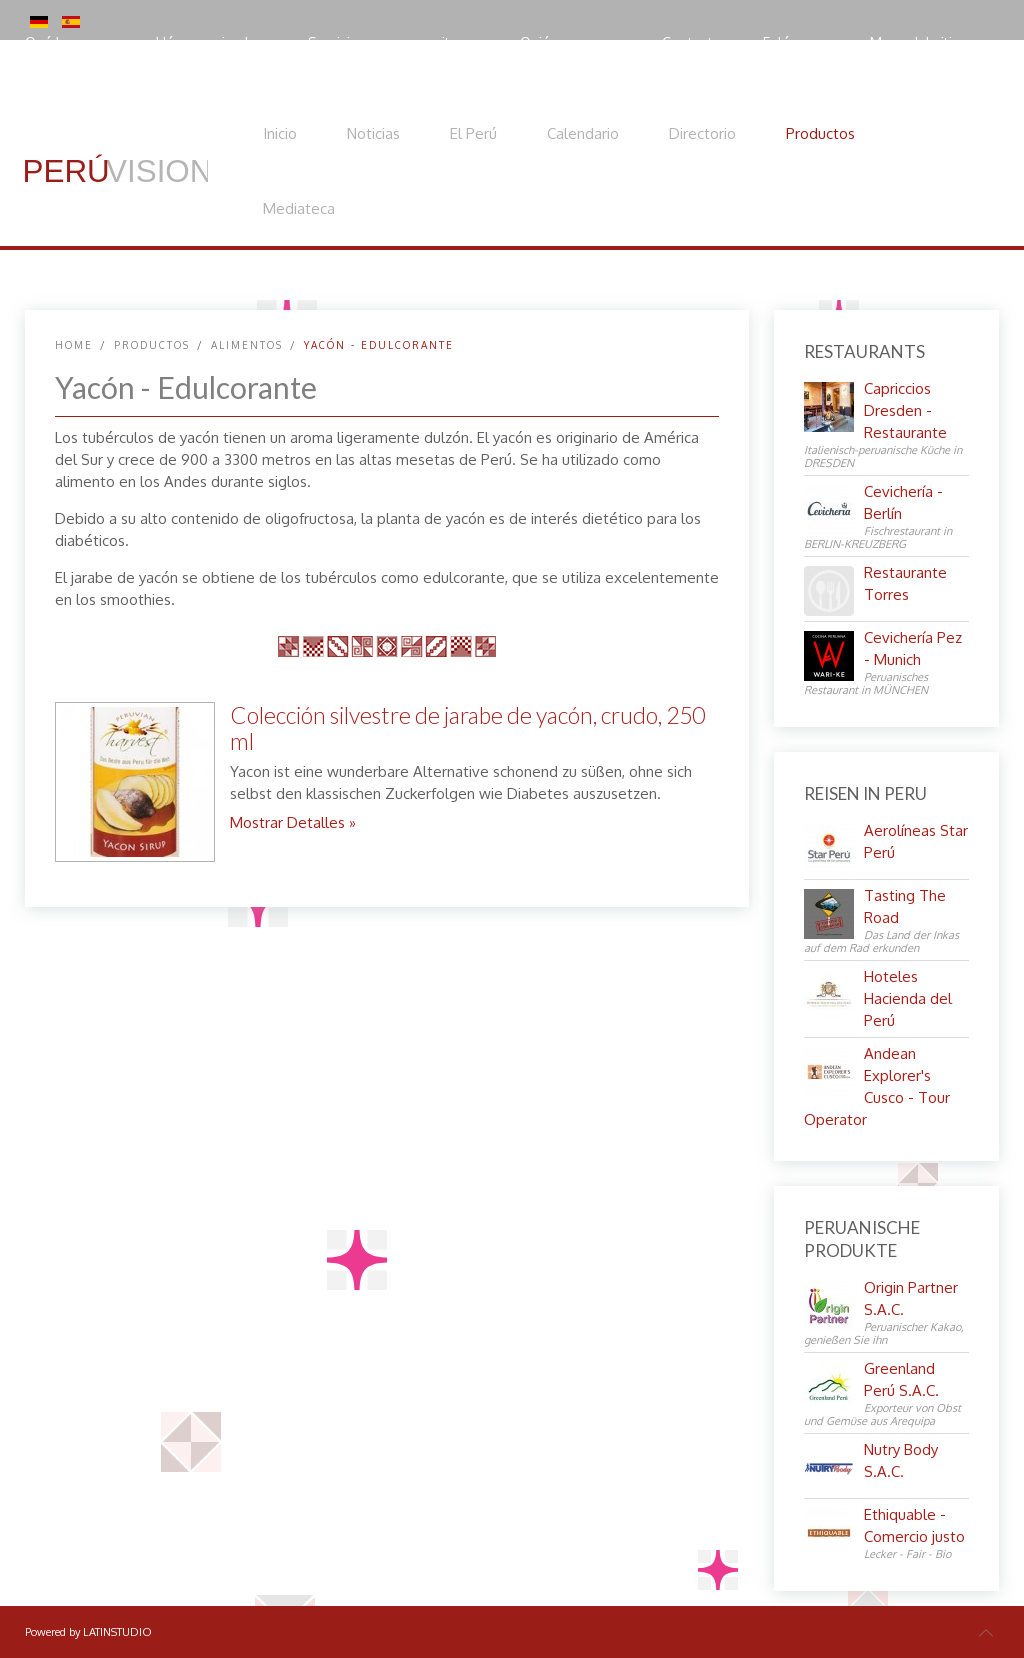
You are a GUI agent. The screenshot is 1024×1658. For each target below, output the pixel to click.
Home (74, 345)
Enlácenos (796, 42)
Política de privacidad (114, 84)
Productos (820, 133)
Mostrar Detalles (287, 822)
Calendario (583, 133)
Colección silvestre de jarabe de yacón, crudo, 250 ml (467, 728)
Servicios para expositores (393, 42)
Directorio (702, 133)
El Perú (473, 133)
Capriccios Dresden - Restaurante (905, 410)
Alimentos (247, 345)
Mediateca (299, 208)
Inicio (280, 133)
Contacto (692, 42)
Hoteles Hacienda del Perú (908, 998)
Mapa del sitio (915, 42)
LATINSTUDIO (117, 1632)
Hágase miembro (211, 42)
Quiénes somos (570, 42)
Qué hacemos (70, 42)
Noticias (373, 133)
